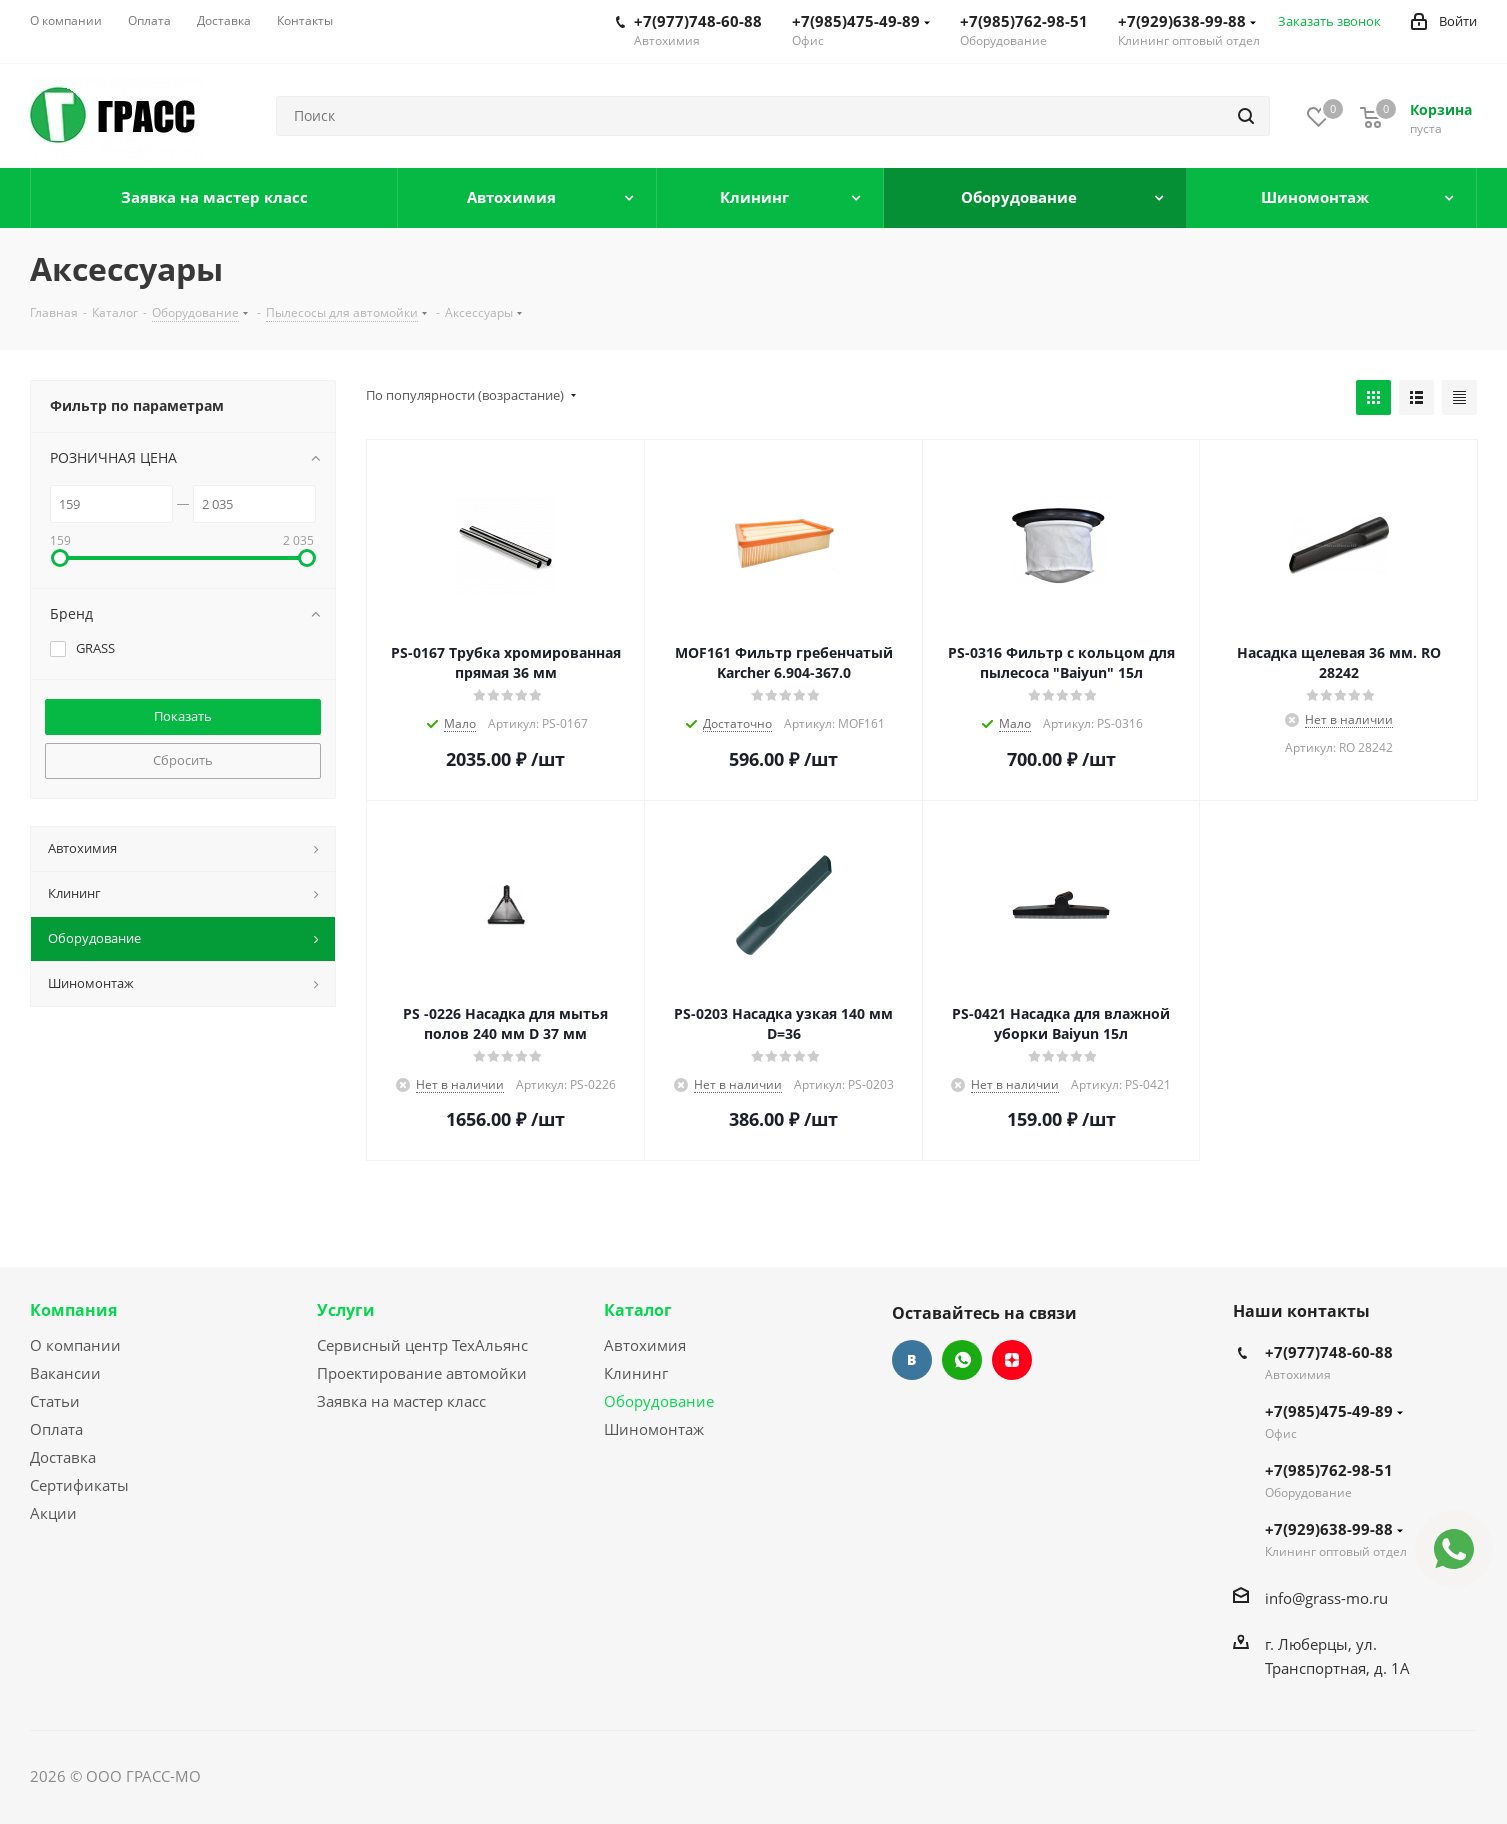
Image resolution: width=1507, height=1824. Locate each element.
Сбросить (183, 760)
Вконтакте (912, 1360)
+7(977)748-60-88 (698, 21)
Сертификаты (79, 1485)
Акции (53, 1513)
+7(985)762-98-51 (1024, 21)
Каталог (638, 1310)
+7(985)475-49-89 (861, 21)
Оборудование (659, 1401)
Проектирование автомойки (422, 1373)
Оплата (56, 1429)
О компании (75, 1345)
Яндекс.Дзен (1012, 1360)
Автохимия (645, 1345)
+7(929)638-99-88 (1187, 21)
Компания (73, 1310)
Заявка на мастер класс (401, 1401)
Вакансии (65, 1373)
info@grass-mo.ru (1326, 1598)
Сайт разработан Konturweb (306, 1776)
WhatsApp (962, 1360)
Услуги (346, 1310)
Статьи (55, 1401)
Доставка (63, 1457)
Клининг (636, 1373)
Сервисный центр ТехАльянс (422, 1345)
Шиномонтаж (654, 1429)
